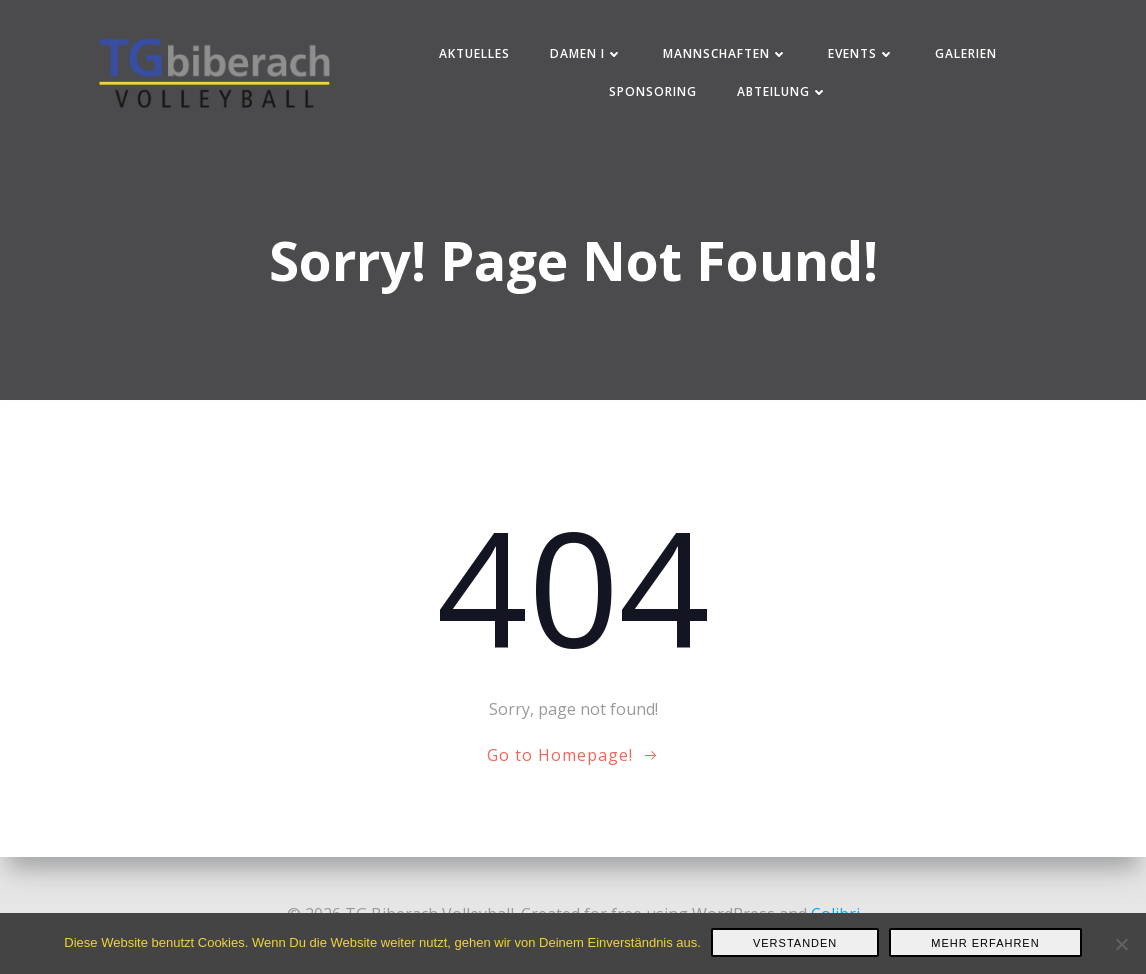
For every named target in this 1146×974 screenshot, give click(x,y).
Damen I (586, 53)
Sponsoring (653, 91)
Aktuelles (474, 53)
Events (861, 53)
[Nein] (1121, 944)
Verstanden (795, 943)
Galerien (966, 53)
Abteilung (782, 91)
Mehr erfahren (985, 943)
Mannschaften (725, 53)
